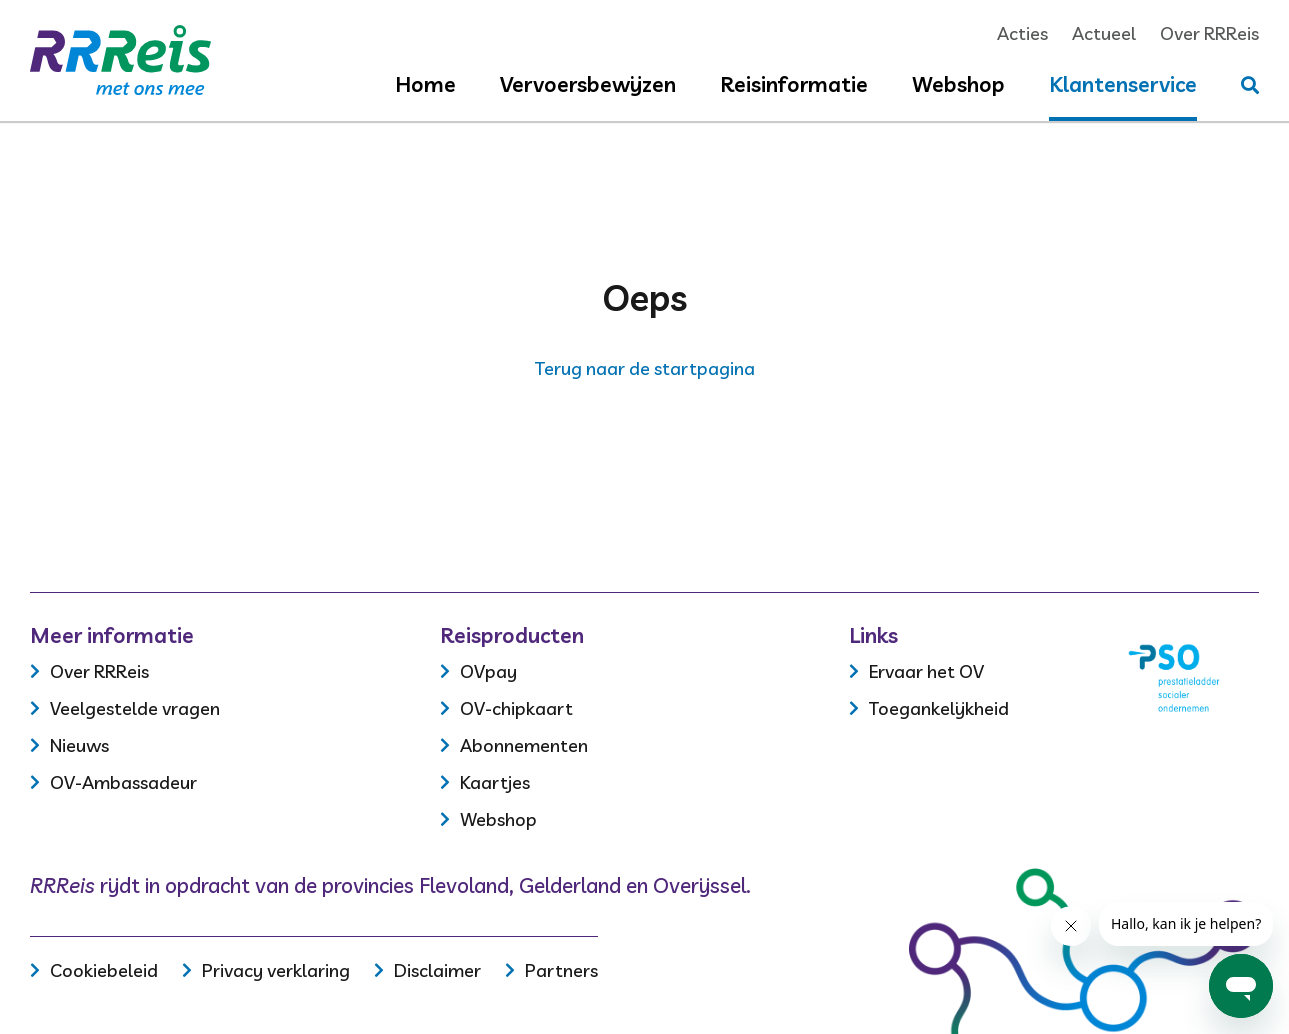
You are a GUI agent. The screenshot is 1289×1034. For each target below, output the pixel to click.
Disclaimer (437, 970)
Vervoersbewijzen (588, 84)
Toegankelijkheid (939, 708)
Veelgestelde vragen (135, 708)
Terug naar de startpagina (645, 368)
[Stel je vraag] (1250, 85)
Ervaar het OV (926, 671)
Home (425, 84)
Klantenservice (1123, 84)
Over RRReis (1209, 33)
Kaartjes (495, 782)
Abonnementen (524, 745)
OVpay (488, 671)
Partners (561, 970)
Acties (1022, 33)
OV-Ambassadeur (123, 782)
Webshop (958, 84)
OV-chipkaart (516, 708)
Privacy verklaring (276, 970)
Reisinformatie (794, 84)
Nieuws (79, 745)
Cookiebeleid (104, 970)
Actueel (1104, 33)
